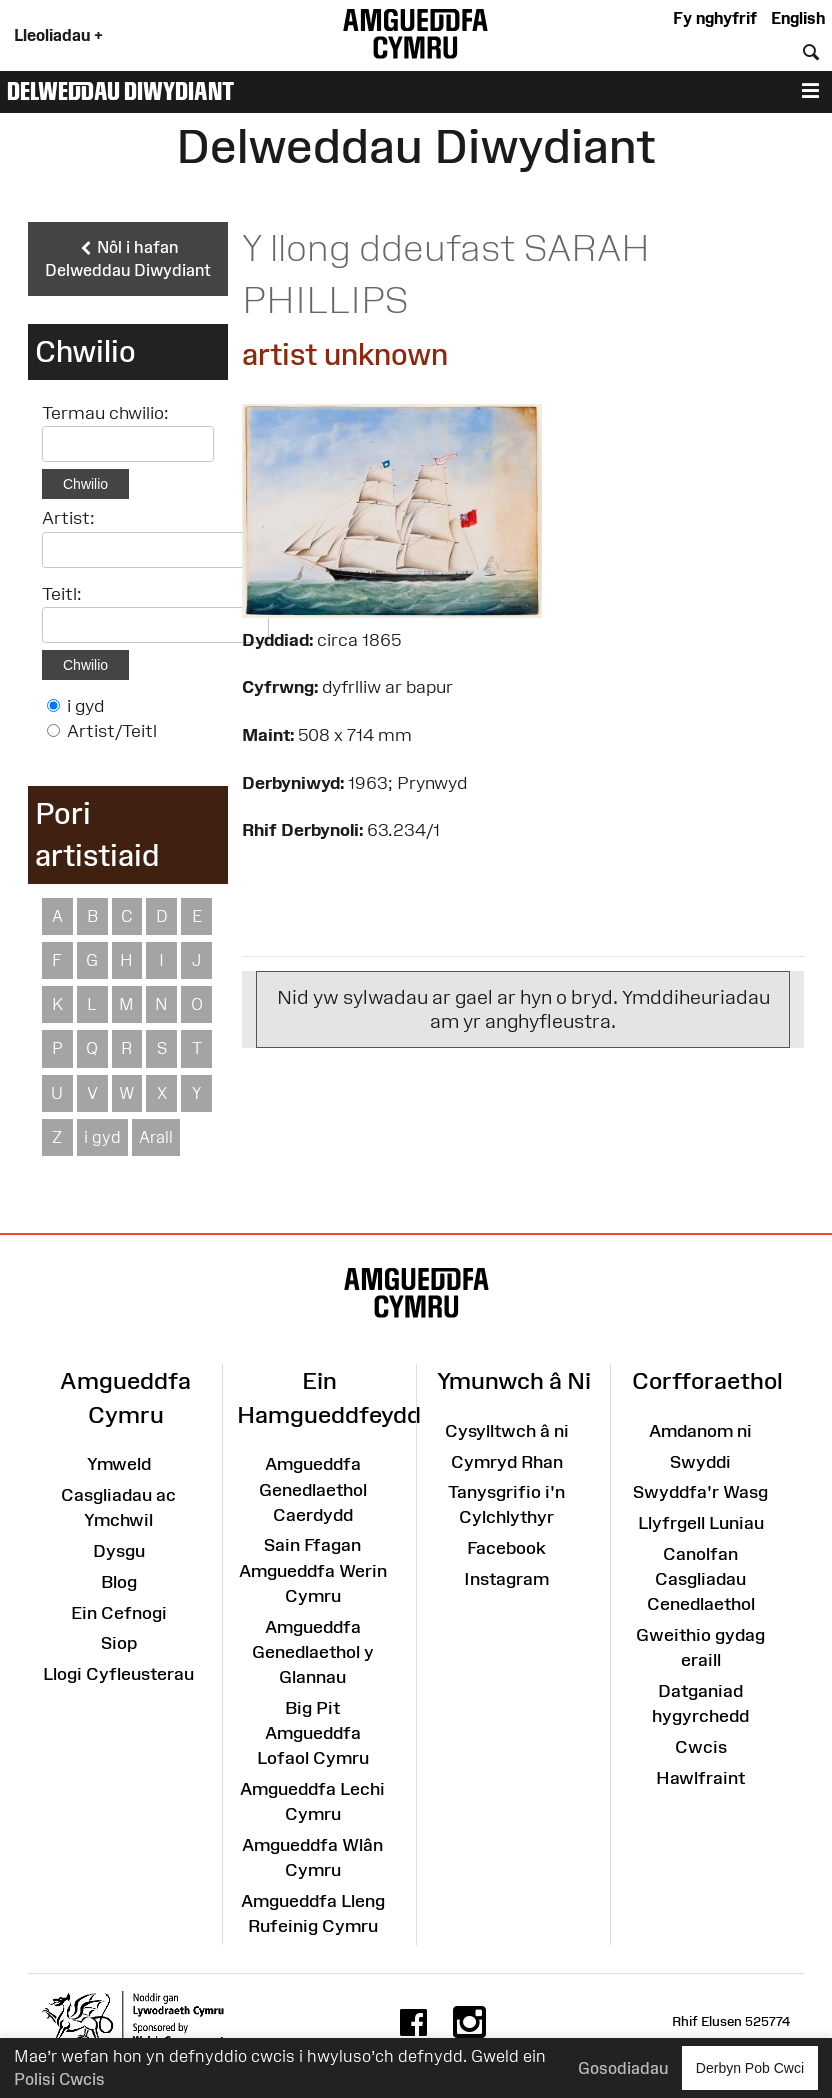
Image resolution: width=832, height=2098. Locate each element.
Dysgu (119, 1551)
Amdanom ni (700, 1431)
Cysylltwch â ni (507, 1431)
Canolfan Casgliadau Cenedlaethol (701, 1579)
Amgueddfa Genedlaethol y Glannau (313, 1652)
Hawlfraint (700, 1778)
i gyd (85, 706)
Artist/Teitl (112, 731)
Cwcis (701, 1747)
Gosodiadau (623, 2068)
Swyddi (700, 1462)
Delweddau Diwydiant (120, 91)
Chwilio (85, 484)
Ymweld (119, 1464)
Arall (156, 1137)
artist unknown (345, 354)
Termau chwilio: (105, 413)
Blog (119, 1582)
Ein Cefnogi (119, 1613)
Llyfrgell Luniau (701, 1523)
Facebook (506, 1548)
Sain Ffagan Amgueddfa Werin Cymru (313, 1570)
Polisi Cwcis (59, 2079)
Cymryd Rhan (507, 1462)
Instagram (506, 1579)
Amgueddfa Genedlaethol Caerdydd (313, 1489)
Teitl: (62, 594)
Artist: (68, 518)
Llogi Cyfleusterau (118, 1674)
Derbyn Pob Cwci (750, 2067)
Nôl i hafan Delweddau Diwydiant (128, 258)
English (798, 18)
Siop (119, 1643)
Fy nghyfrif (715, 18)
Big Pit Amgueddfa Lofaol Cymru (313, 1733)
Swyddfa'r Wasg (700, 1492)
